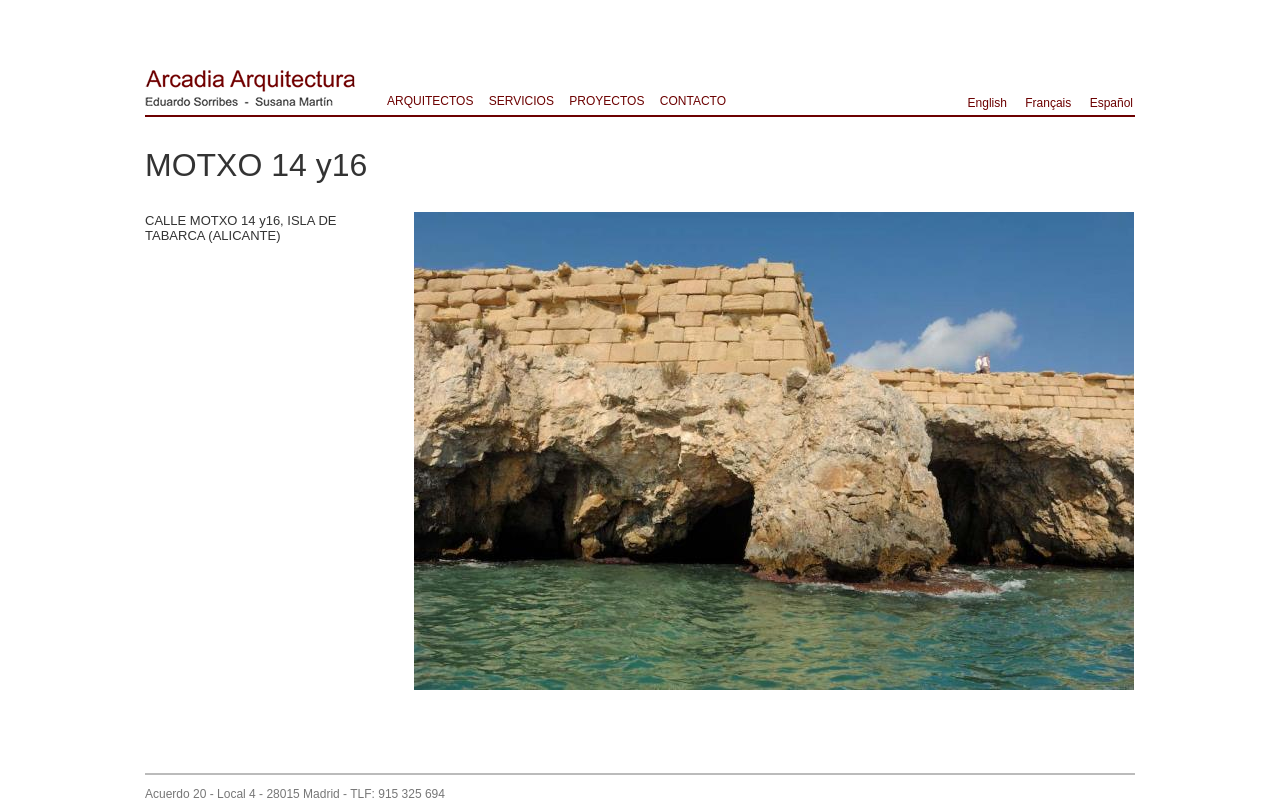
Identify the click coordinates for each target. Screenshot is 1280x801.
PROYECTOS (606, 101)
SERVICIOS (521, 101)
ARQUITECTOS (430, 101)
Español (1111, 103)
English (987, 103)
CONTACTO (693, 101)
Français (1048, 103)
